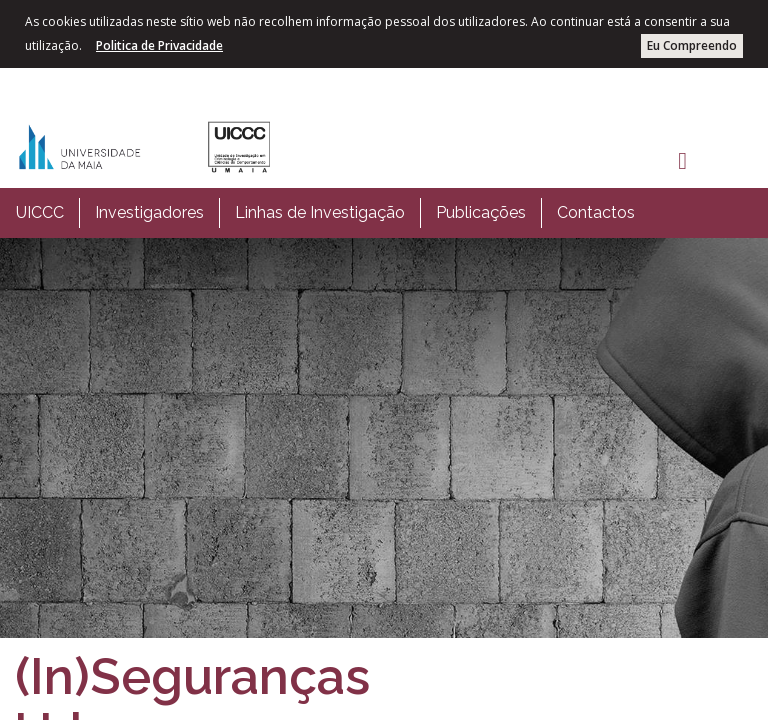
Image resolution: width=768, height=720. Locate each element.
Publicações (481, 212)
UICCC (40, 212)
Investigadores (149, 212)
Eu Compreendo (692, 45)
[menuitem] (40, 213)
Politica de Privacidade (159, 45)
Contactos (596, 212)
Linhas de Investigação (320, 212)
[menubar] (325, 213)
